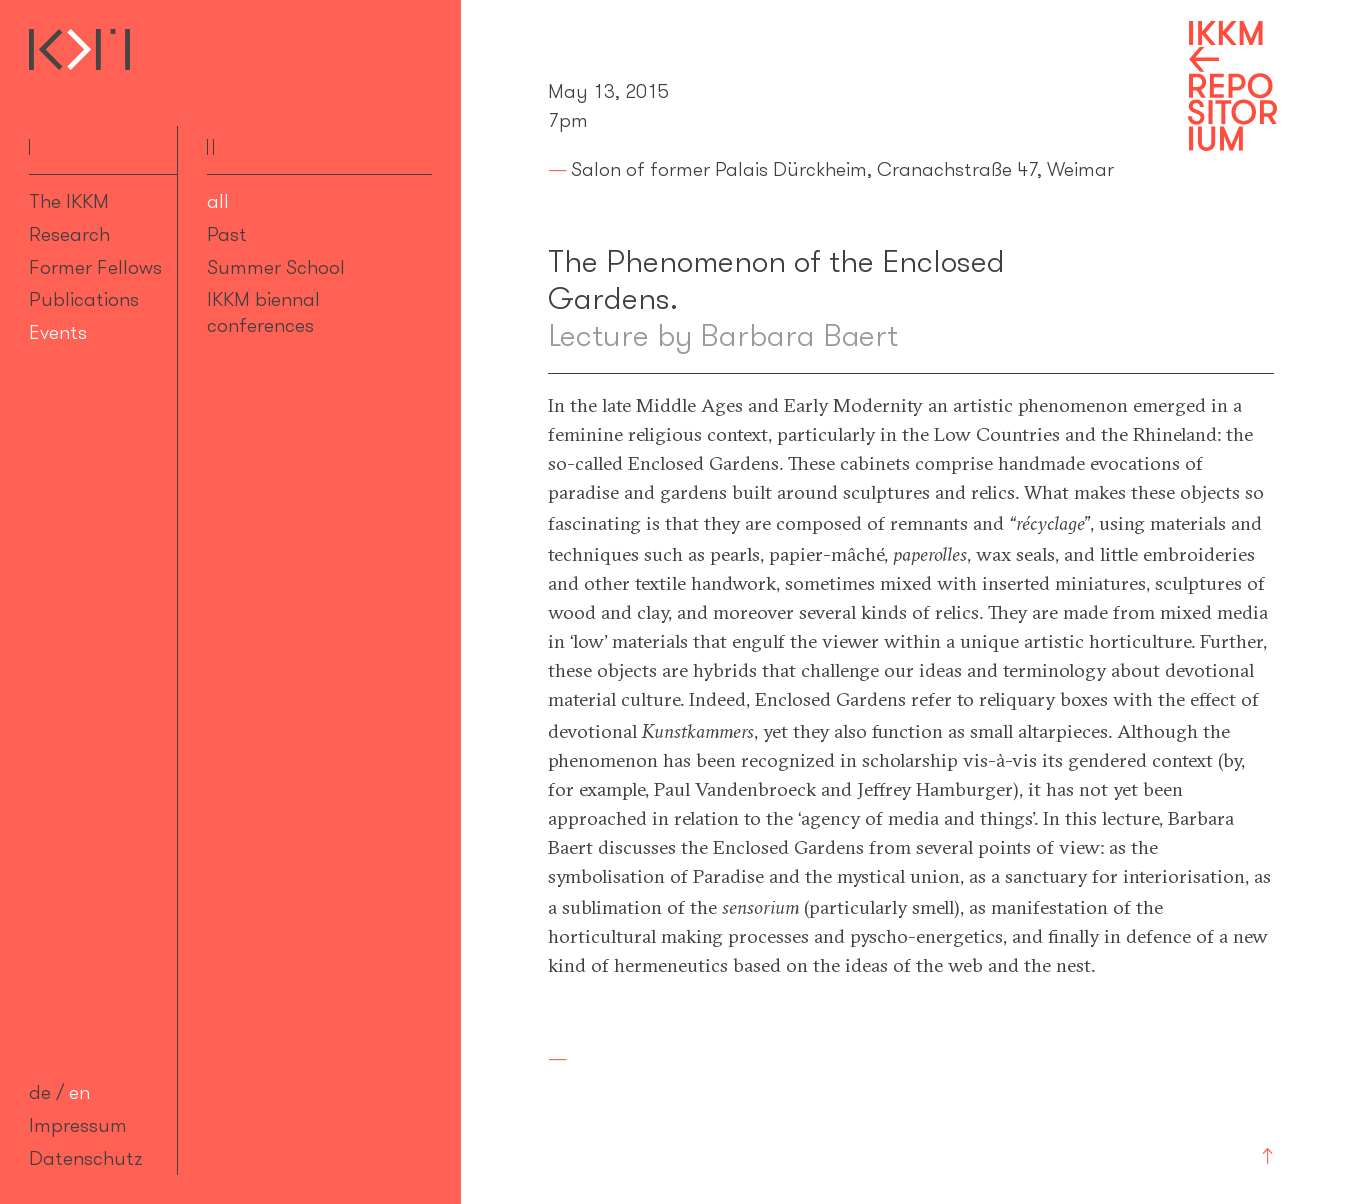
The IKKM (69, 201)
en (79, 1092)
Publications (84, 299)
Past (227, 234)
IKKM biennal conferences (263, 311)
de (40, 1092)
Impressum (78, 1125)
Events (58, 332)
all (218, 201)
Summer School (276, 267)
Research (69, 234)
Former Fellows (95, 267)
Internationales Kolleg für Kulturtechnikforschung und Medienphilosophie (79, 49)
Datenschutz (86, 1158)
